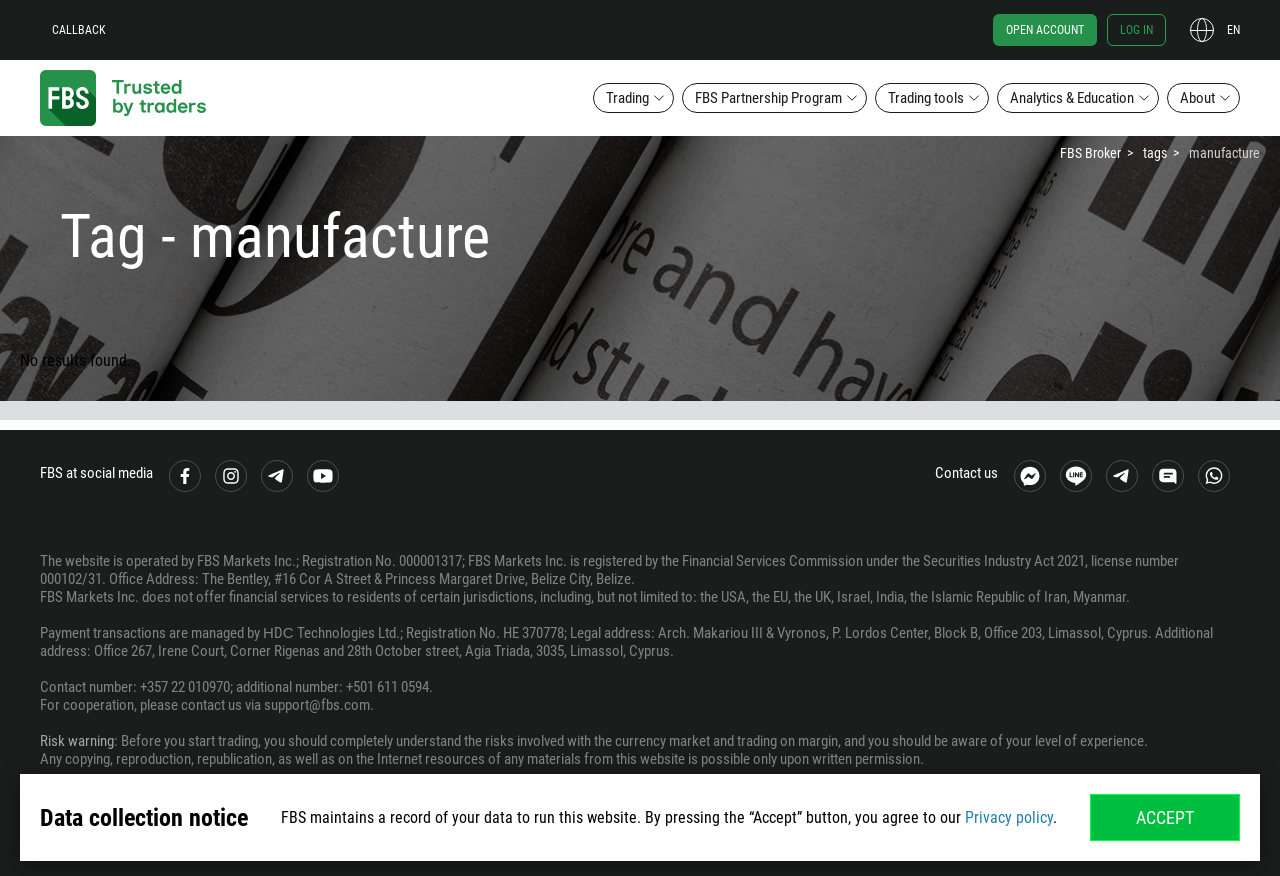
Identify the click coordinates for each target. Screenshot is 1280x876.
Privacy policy (1009, 817)
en (1233, 30)
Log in (1136, 30)
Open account (1045, 30)
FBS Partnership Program (768, 98)
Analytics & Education (1072, 98)
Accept (1165, 817)
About (1197, 98)
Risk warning (77, 741)
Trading (627, 98)
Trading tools (926, 98)
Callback (79, 30)
